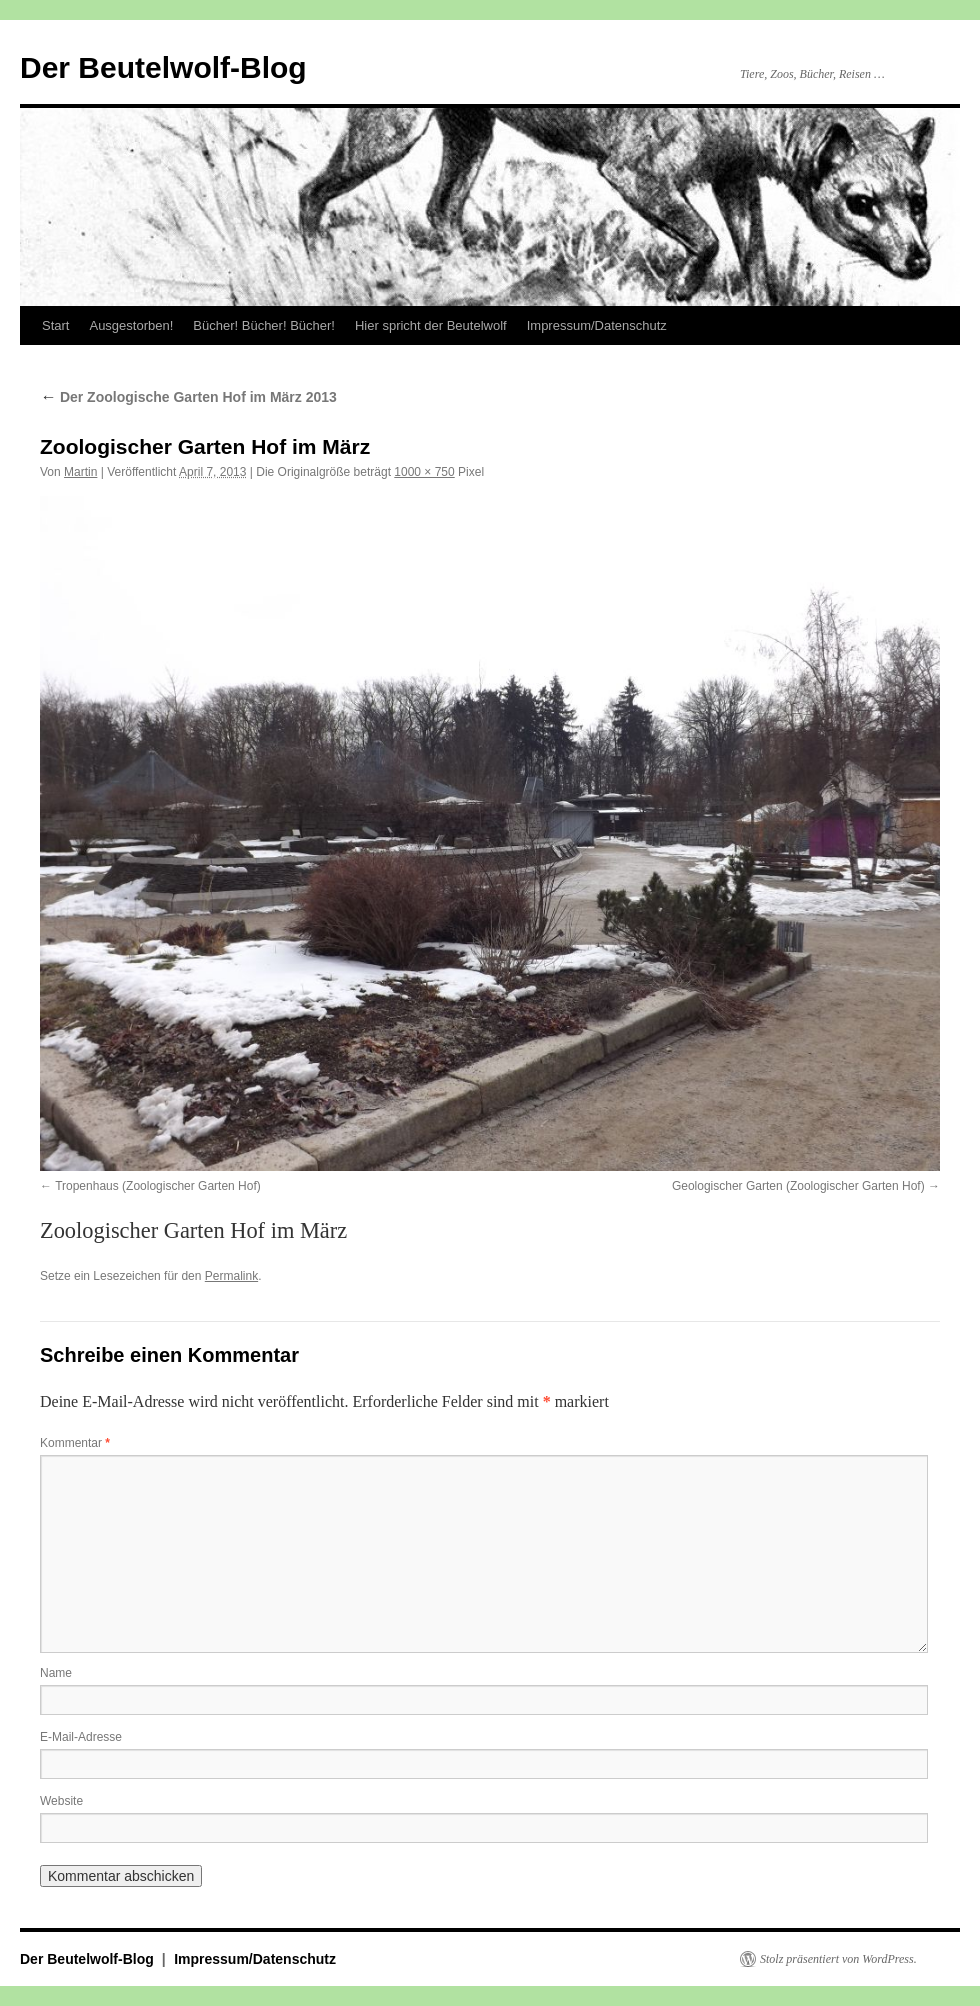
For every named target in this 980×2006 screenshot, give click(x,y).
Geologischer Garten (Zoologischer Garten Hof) (798, 1186)
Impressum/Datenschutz (597, 325)
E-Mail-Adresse (81, 1737)
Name (56, 1673)
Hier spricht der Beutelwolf (431, 325)
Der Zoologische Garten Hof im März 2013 (188, 397)
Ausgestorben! (131, 325)
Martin (80, 472)
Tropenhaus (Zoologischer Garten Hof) (158, 1186)
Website (61, 1801)
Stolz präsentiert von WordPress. (838, 1959)
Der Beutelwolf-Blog (163, 67)
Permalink (231, 1276)
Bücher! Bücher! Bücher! (264, 325)
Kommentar (75, 1443)
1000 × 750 (424, 472)
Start (55, 325)
